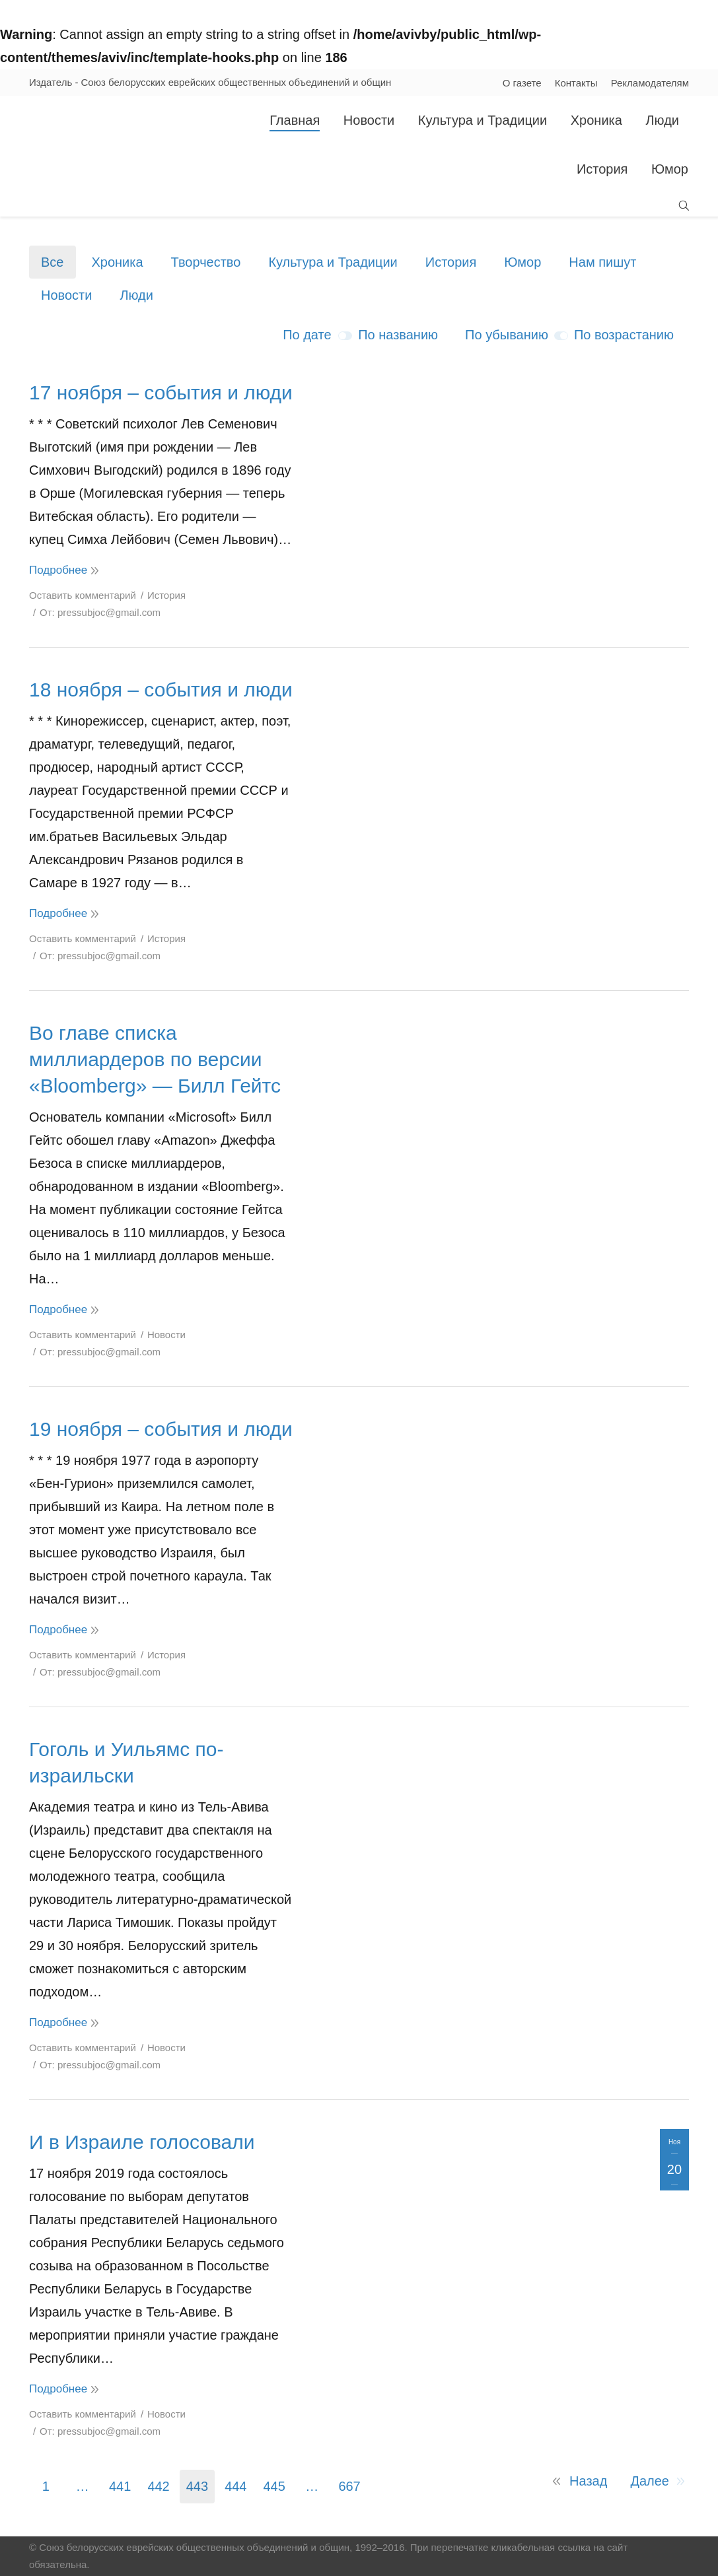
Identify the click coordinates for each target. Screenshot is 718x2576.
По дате (307, 334)
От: (100, 612)
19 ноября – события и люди (161, 1429)
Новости (66, 295)
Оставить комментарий (82, 595)
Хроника (117, 262)
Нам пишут (602, 262)
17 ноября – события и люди (161, 392)
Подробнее (58, 570)
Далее (649, 2481)
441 (120, 2486)
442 (158, 2486)
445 (274, 2486)
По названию (398, 334)
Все (52, 262)
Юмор (522, 262)
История (451, 262)
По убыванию (506, 334)
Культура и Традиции (332, 262)
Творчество (206, 262)
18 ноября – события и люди (161, 689)
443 (197, 2486)
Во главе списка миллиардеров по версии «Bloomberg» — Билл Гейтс (155, 1059)
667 (349, 2486)
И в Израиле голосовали (142, 2142)
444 (235, 2486)
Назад (588, 2481)
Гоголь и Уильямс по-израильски (126, 1762)
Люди (136, 295)
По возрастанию (624, 334)
